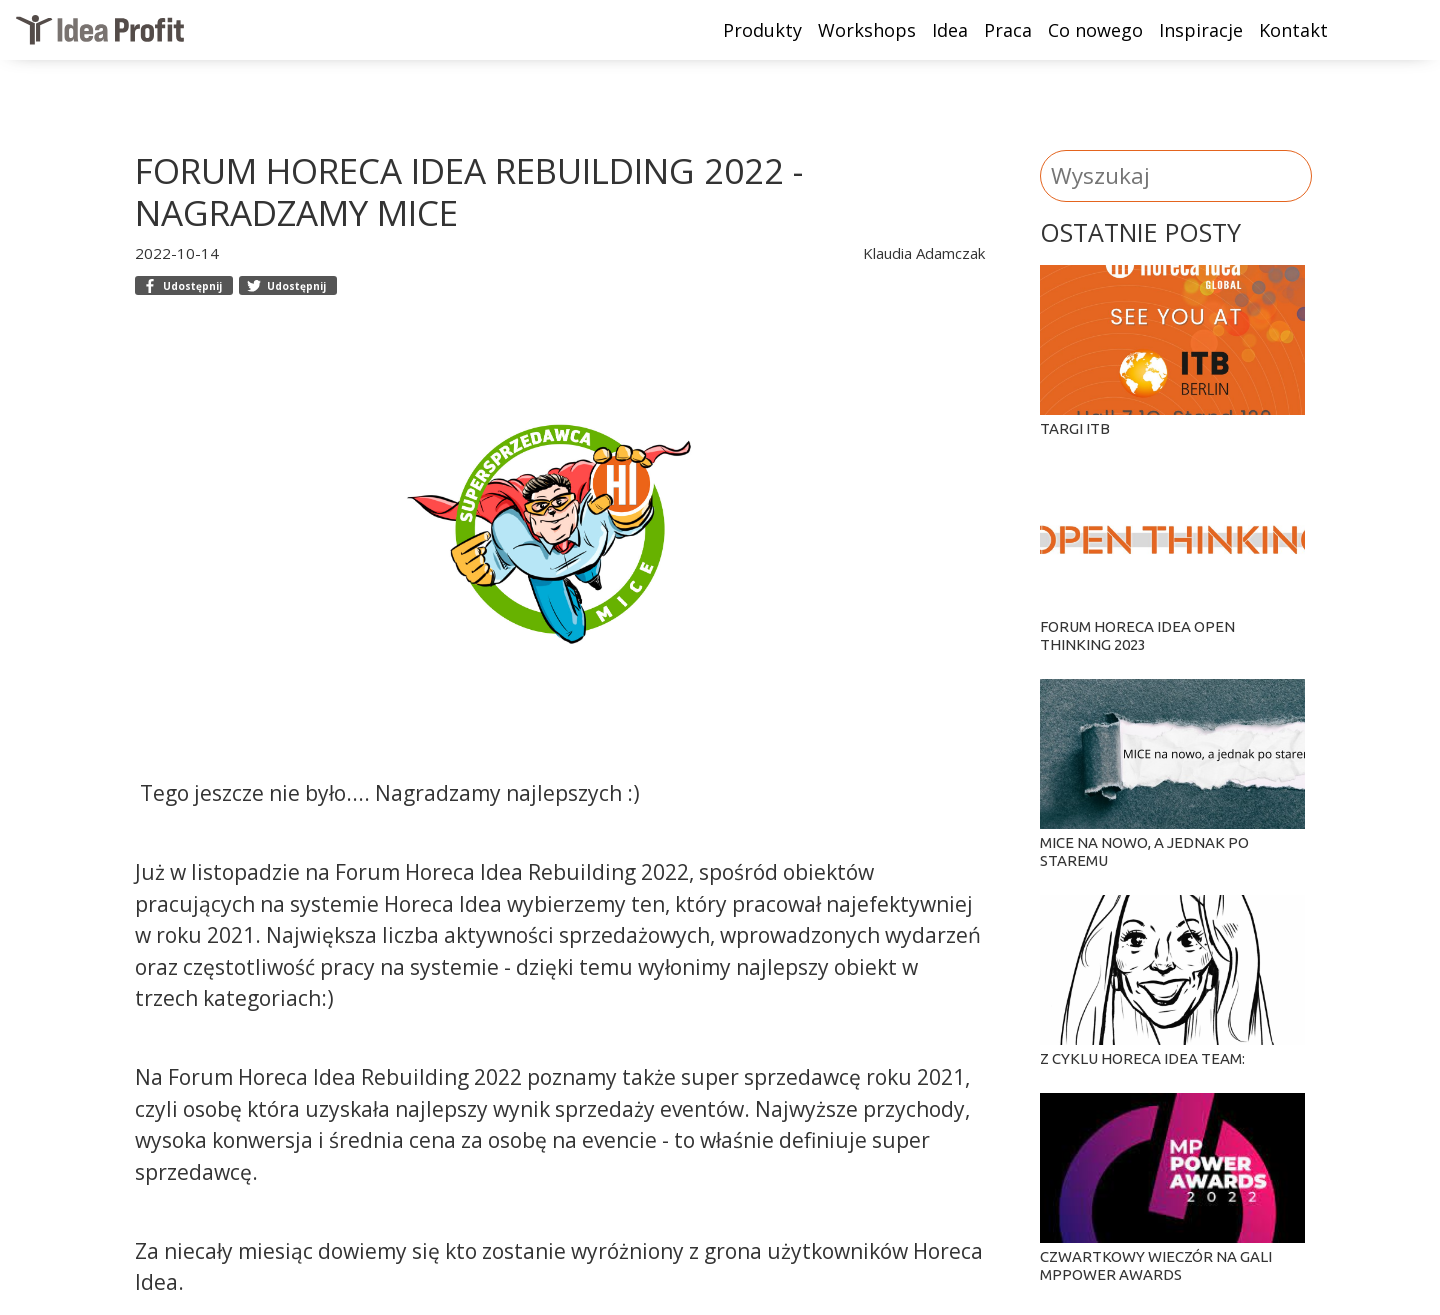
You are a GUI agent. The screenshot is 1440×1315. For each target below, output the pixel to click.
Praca (1008, 30)
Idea (950, 30)
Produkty (762, 30)
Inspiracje (1201, 30)
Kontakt (1293, 30)
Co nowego (1095, 30)
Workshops (867, 30)
